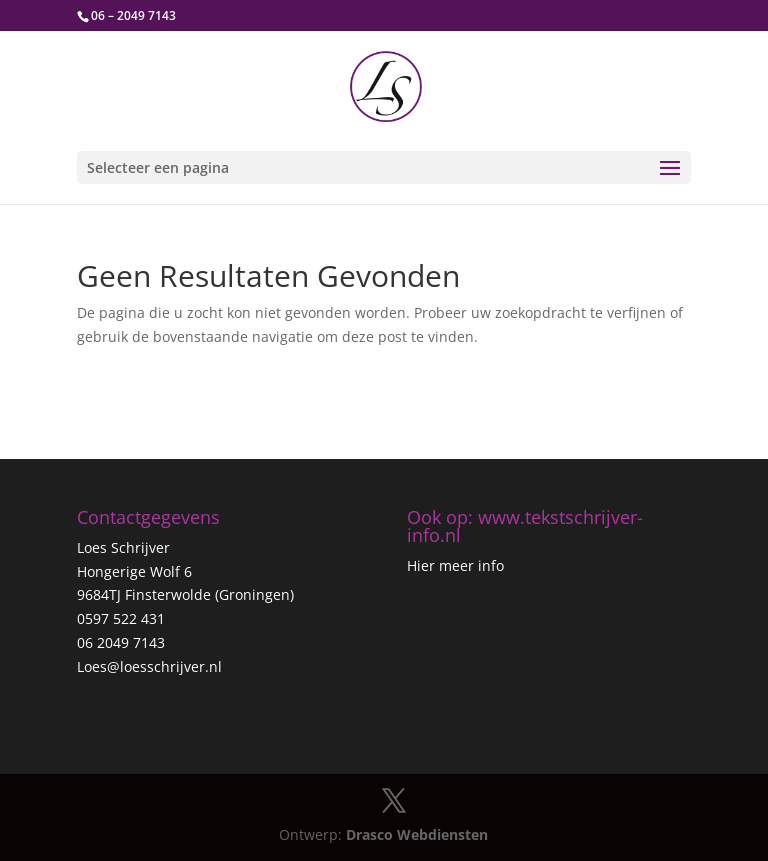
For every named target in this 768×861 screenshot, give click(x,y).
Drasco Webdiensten (417, 834)
